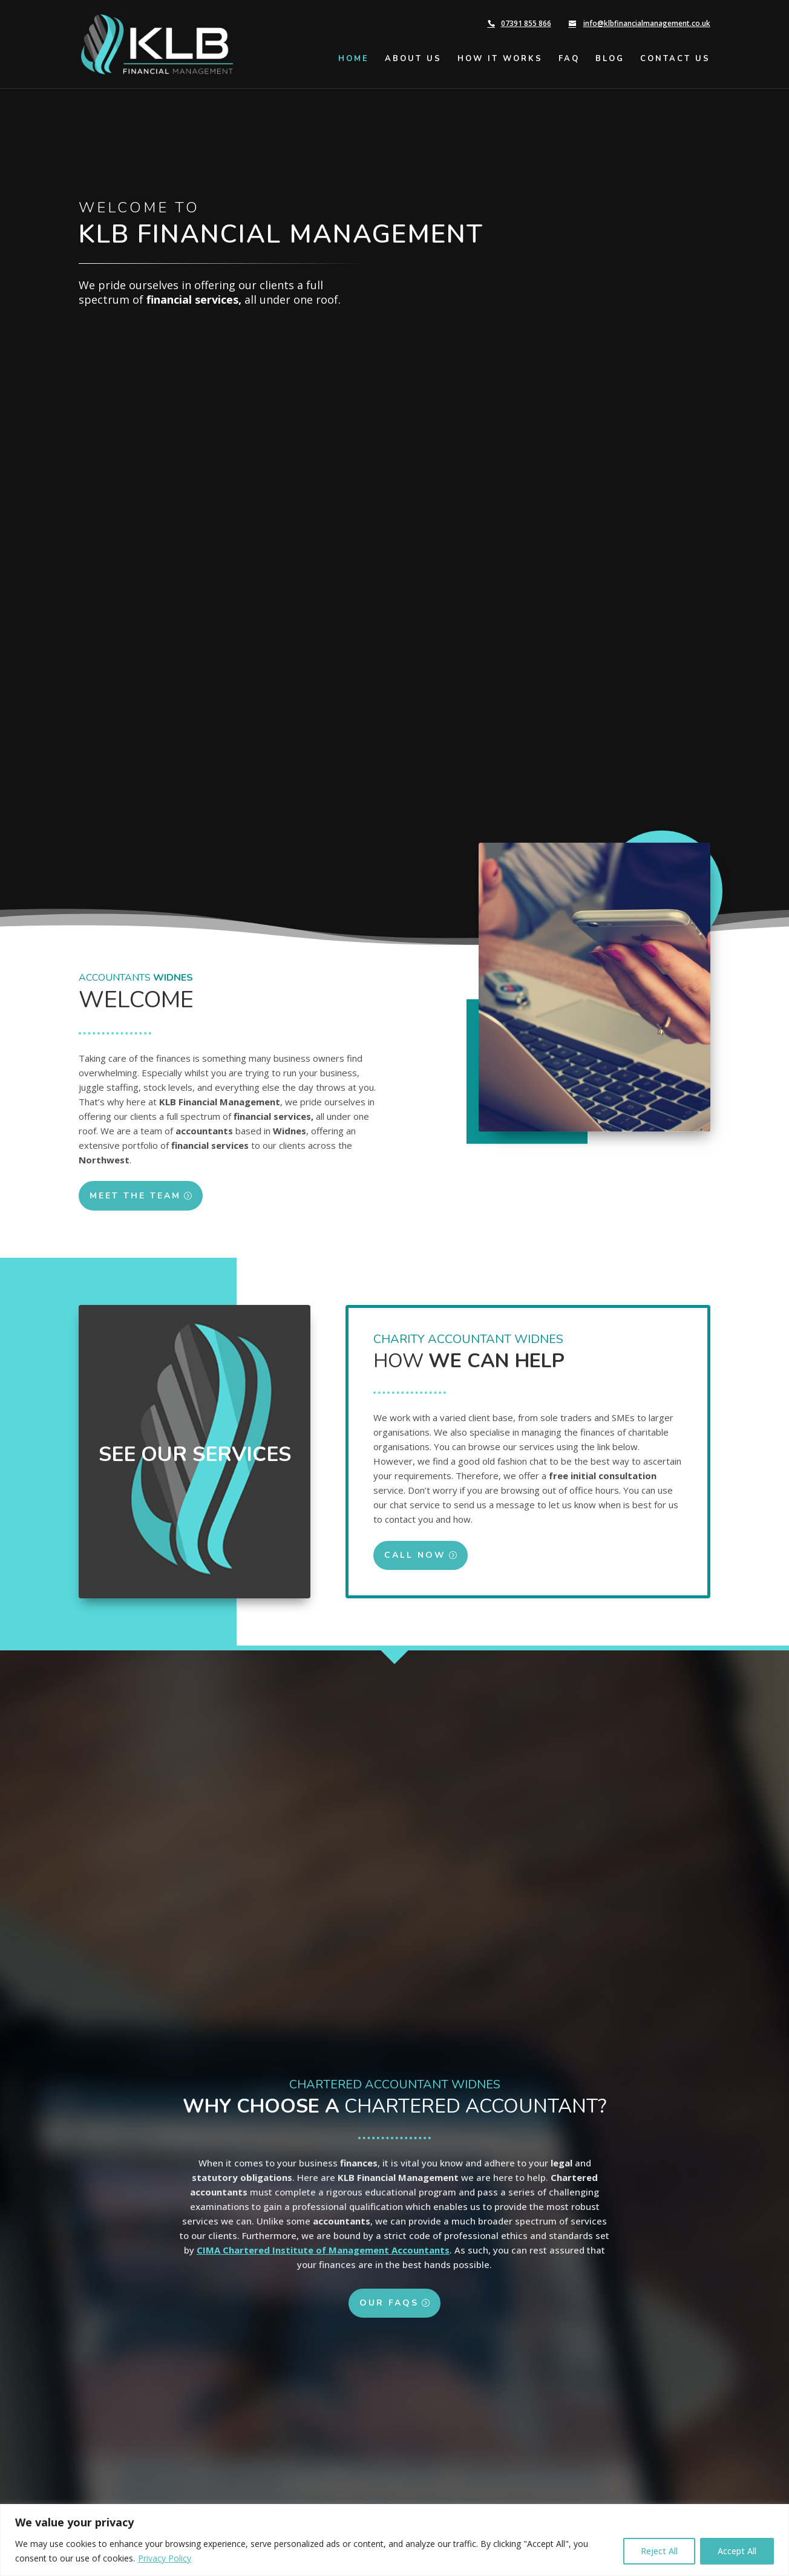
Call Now (429, 1555)
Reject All (659, 2551)
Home (353, 59)
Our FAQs (389, 2321)
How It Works (500, 59)
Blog (609, 59)
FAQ (569, 59)
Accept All (737, 2551)
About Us (413, 59)
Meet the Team (121, 1195)
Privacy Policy (164, 2558)
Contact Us (675, 59)
